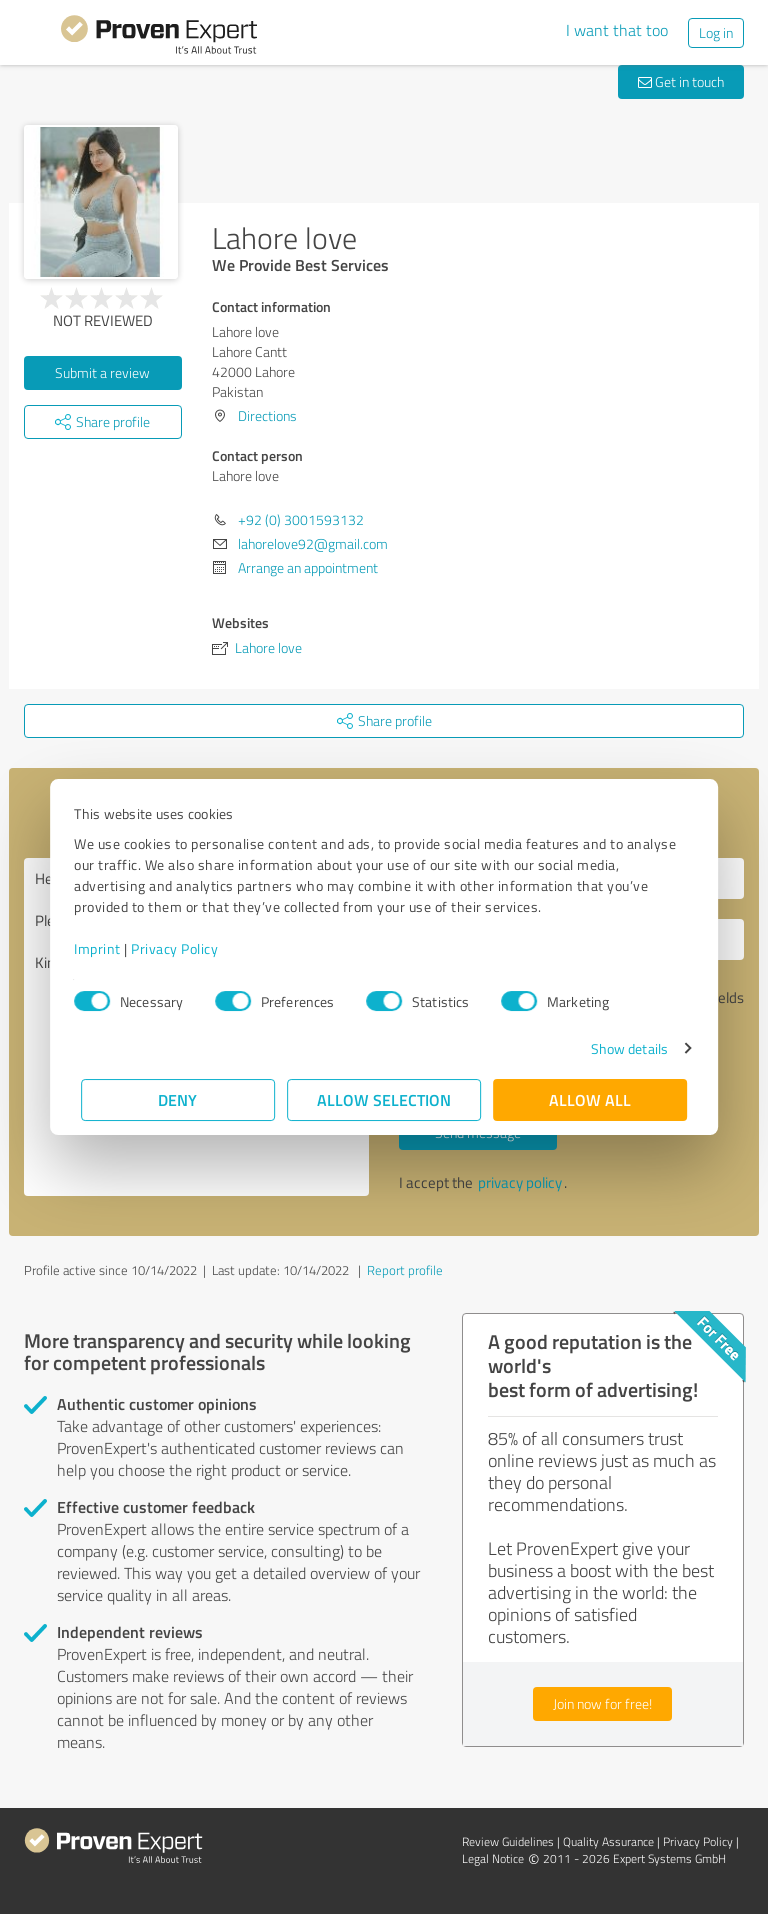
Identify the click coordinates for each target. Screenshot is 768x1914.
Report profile (405, 1270)
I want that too (617, 30)
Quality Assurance (608, 1841)
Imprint (104, 948)
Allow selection (384, 1099)
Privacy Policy (181, 948)
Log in (716, 32)
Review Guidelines (508, 1841)
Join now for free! (602, 1703)
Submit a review (102, 372)
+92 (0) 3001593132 (301, 519)
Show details (622, 1048)
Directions (267, 415)
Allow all (590, 1099)
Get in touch (681, 81)
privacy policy (520, 1182)
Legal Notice (493, 1858)
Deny (178, 1099)
